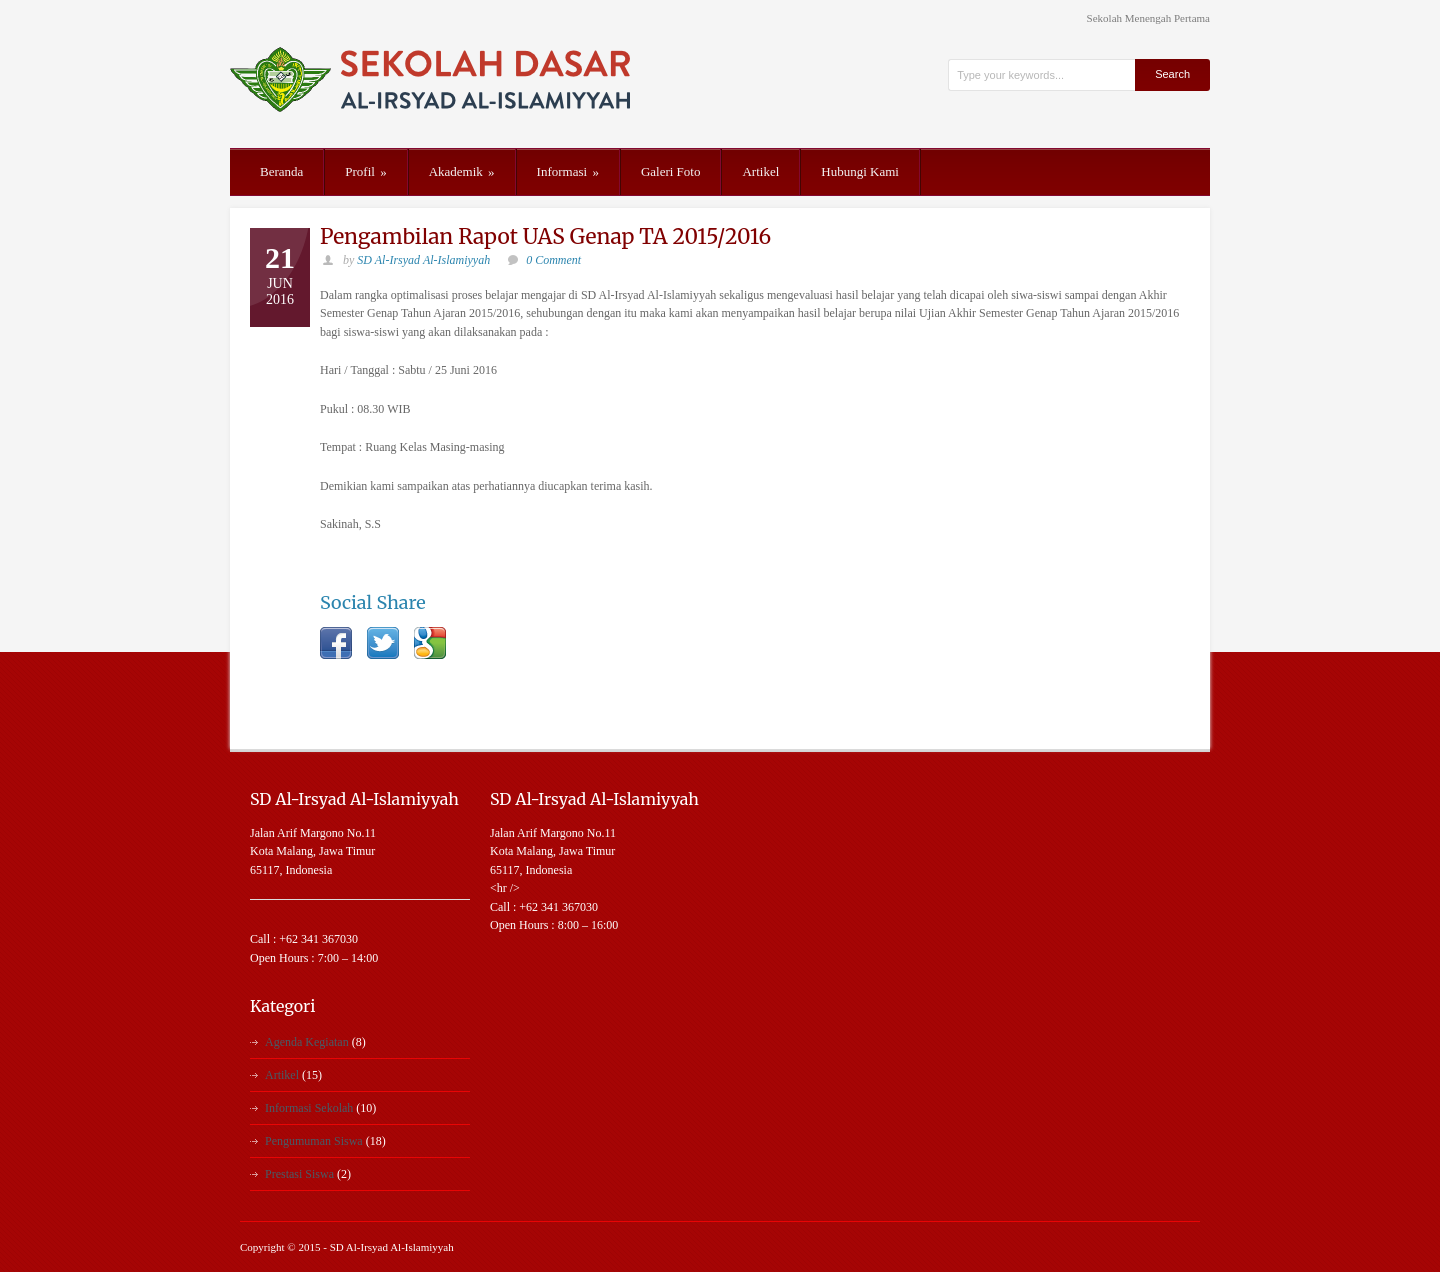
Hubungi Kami (860, 171)
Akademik (462, 171)
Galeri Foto (671, 171)
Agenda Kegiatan (307, 1042)
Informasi (568, 171)
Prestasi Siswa (299, 1174)
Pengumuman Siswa (314, 1141)
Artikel (760, 171)
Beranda (281, 171)
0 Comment (553, 260)
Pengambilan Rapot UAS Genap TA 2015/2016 (545, 236)
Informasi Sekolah (309, 1108)
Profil (365, 171)
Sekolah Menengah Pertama (1148, 18)
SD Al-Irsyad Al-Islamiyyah (423, 260)
